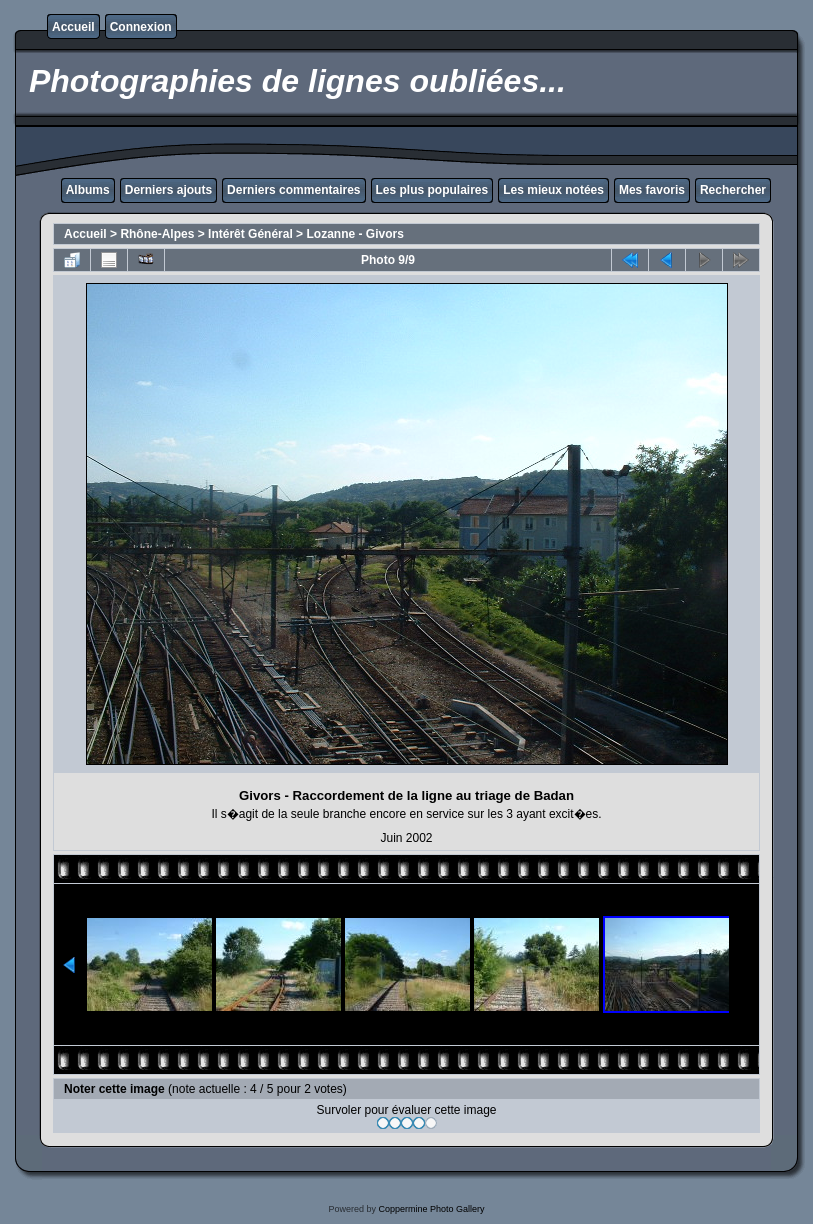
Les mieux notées (553, 190)
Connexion (141, 27)
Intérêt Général (250, 234)
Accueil (73, 27)
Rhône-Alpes (157, 234)
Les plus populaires (432, 190)
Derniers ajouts (168, 190)
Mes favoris (652, 190)
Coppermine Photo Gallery (431, 1209)
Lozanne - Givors (354, 234)
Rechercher (733, 190)
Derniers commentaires (293, 190)
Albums (88, 190)
